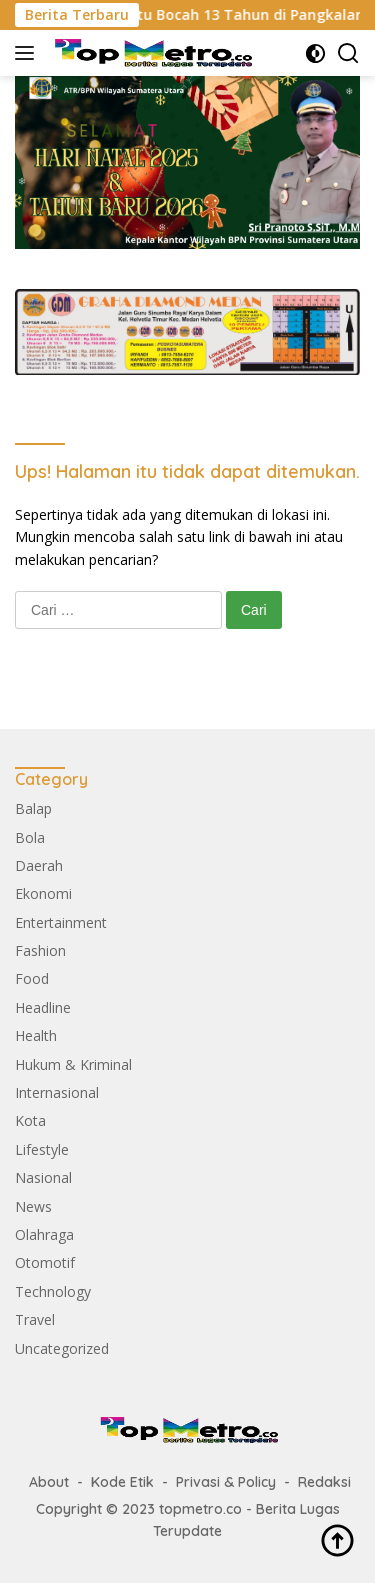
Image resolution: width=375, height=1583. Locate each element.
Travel (35, 1319)
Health (36, 1035)
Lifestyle (42, 1149)
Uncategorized (62, 1348)
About (49, 1482)
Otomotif (45, 1262)
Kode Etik (122, 1482)
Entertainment (61, 922)
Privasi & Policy (226, 1482)
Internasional (57, 1092)
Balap (33, 808)
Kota (30, 1120)
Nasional (43, 1177)
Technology (53, 1291)
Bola (30, 837)
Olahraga (44, 1234)
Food (32, 978)
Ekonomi (43, 893)
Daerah (39, 865)
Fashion (40, 950)
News (33, 1206)
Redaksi (324, 1482)
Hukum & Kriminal (73, 1064)
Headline (43, 1007)
